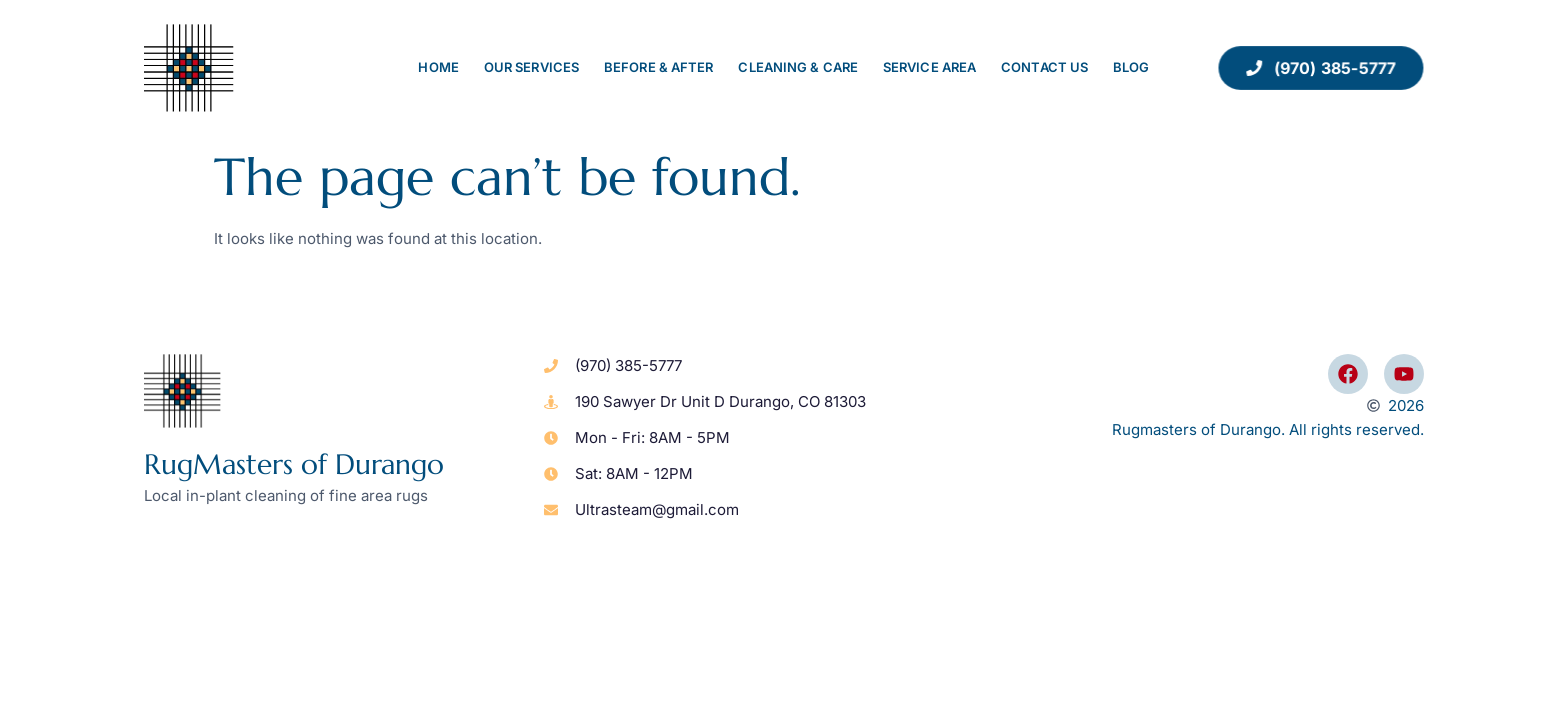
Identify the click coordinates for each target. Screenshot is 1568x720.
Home (438, 67)
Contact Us (1044, 67)
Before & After (658, 67)
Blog (1131, 67)
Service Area (929, 67)
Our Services (531, 67)
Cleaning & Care (798, 67)
